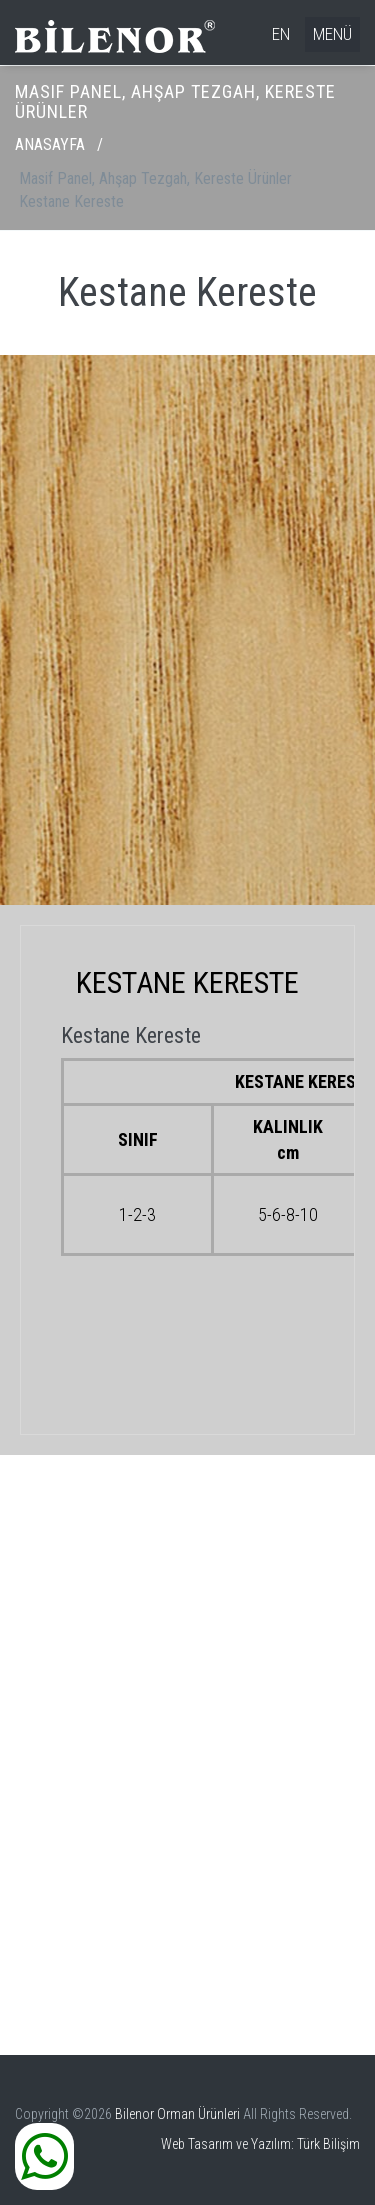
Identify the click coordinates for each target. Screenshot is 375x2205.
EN (281, 34)
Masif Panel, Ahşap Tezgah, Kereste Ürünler (155, 178)
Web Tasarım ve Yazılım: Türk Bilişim (260, 2144)
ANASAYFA (50, 144)
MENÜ (332, 34)
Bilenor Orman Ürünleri (177, 2114)
